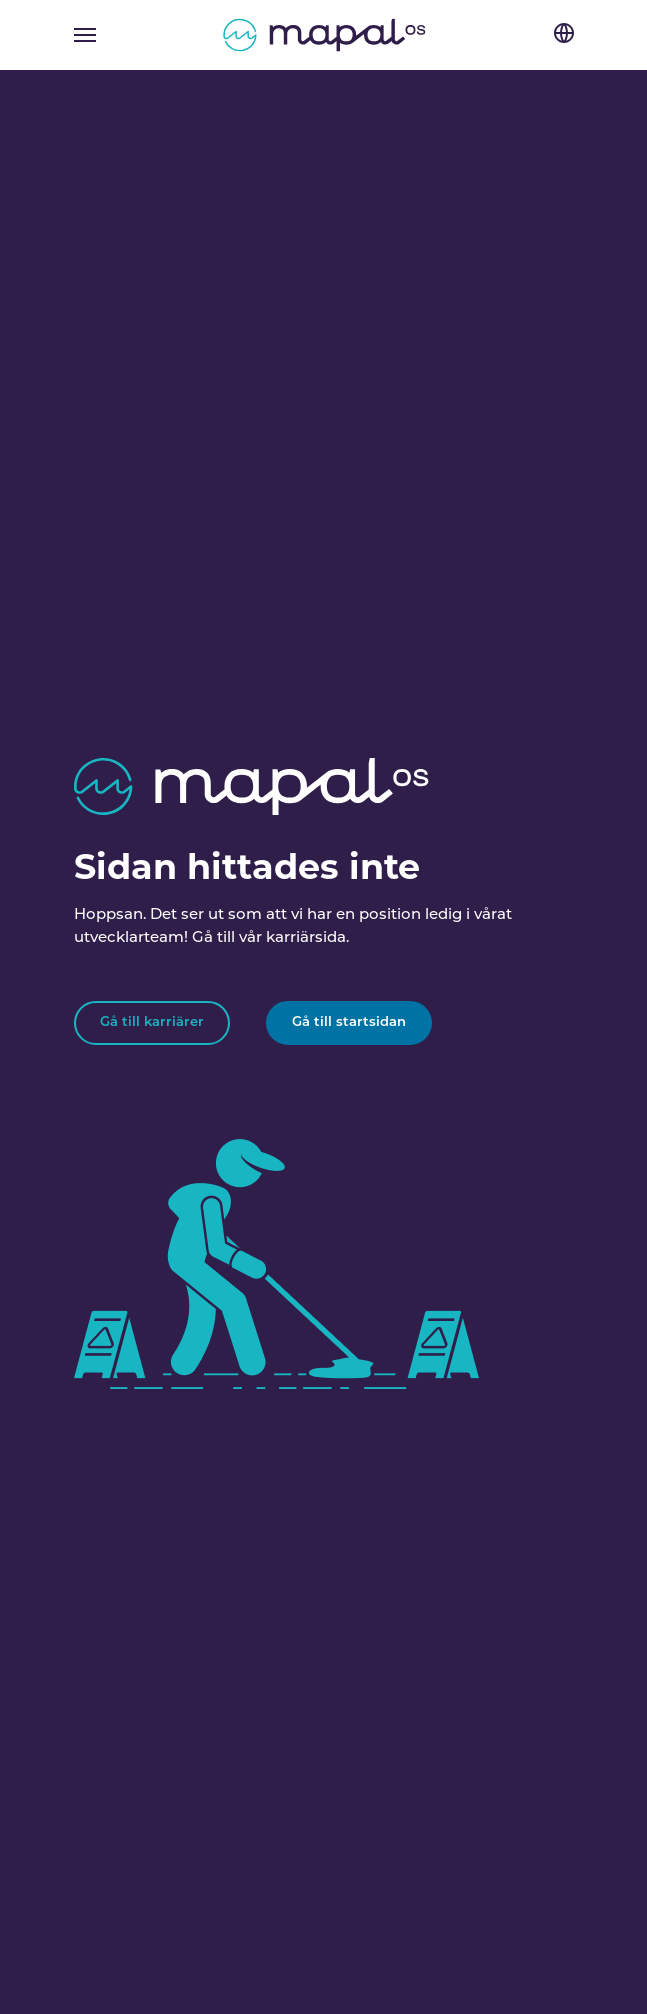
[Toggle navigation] (85, 35)
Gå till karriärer (152, 1022)
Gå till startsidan (349, 1022)
